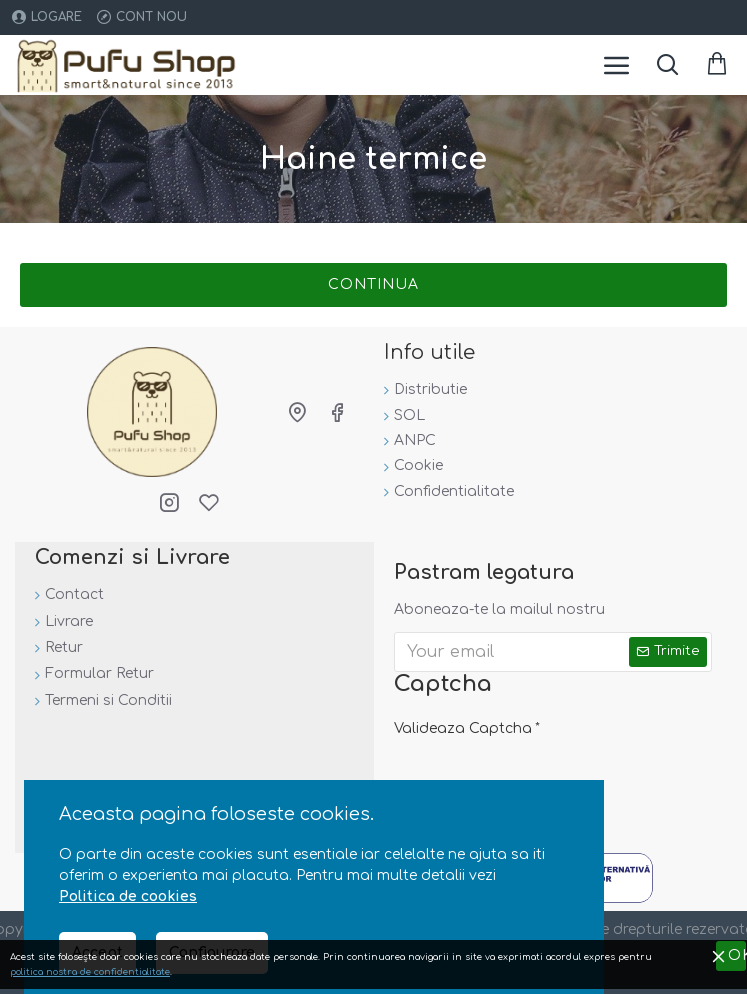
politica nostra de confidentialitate (90, 972)
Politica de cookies (128, 896)
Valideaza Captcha (463, 728)
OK (737, 955)
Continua (373, 284)
